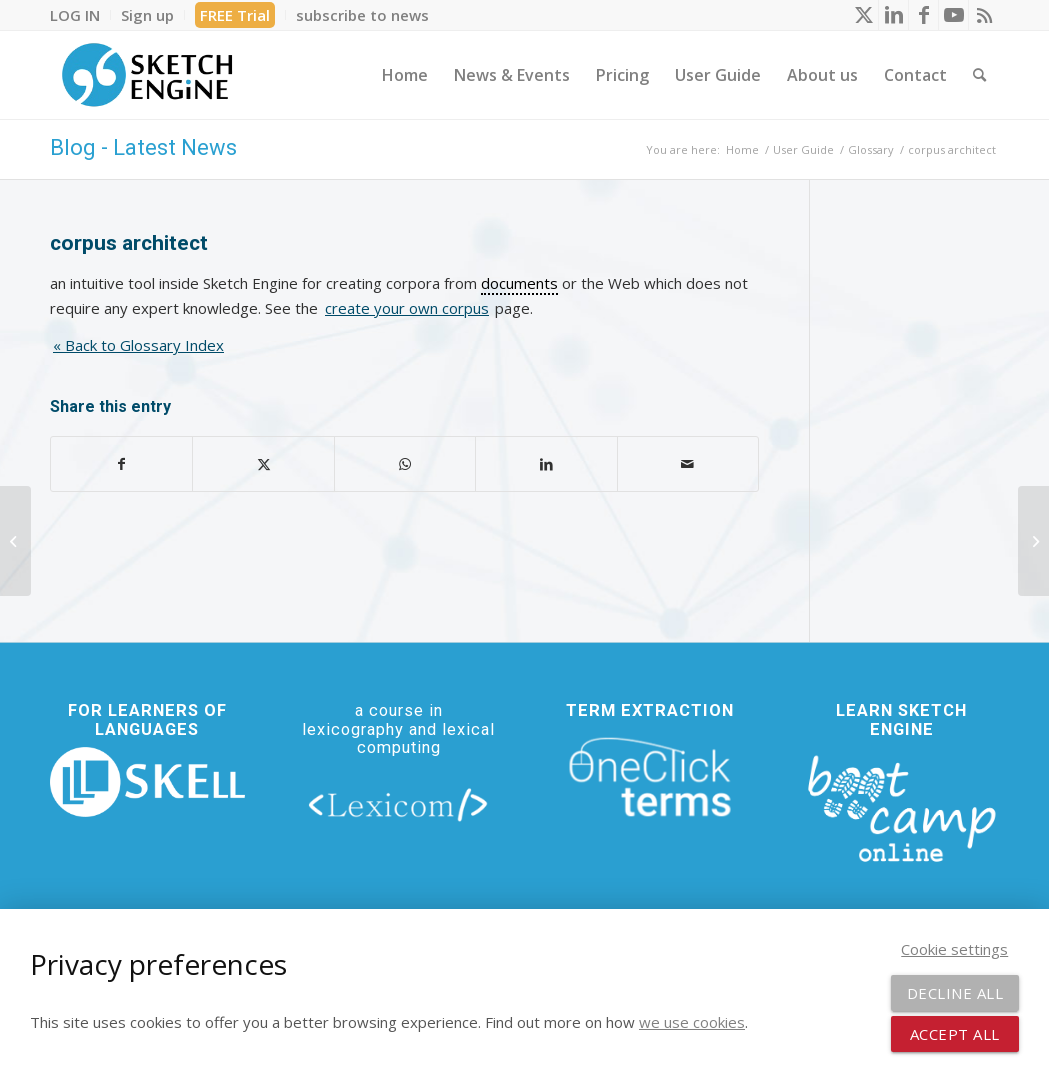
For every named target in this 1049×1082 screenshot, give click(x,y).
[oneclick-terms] (650, 777)
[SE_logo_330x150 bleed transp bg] (147, 75)
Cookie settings (954, 949)
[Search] (979, 75)
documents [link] (519, 283)
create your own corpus (407, 308)
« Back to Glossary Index (138, 345)
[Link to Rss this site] (984, 15)
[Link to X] (863, 15)
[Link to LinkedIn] (893, 15)
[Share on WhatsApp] (405, 464)
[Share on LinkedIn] (546, 464)
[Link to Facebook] (923, 15)
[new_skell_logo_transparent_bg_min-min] (147, 782)
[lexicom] (398, 804)
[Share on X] (263, 464)
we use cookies (692, 1022)
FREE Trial (235, 15)
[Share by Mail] (688, 464)
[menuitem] (80, 15)
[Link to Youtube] (953, 15)
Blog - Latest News (143, 147)
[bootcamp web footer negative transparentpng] (901, 806)
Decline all (955, 993)
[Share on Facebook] (121, 464)
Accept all (955, 1034)
